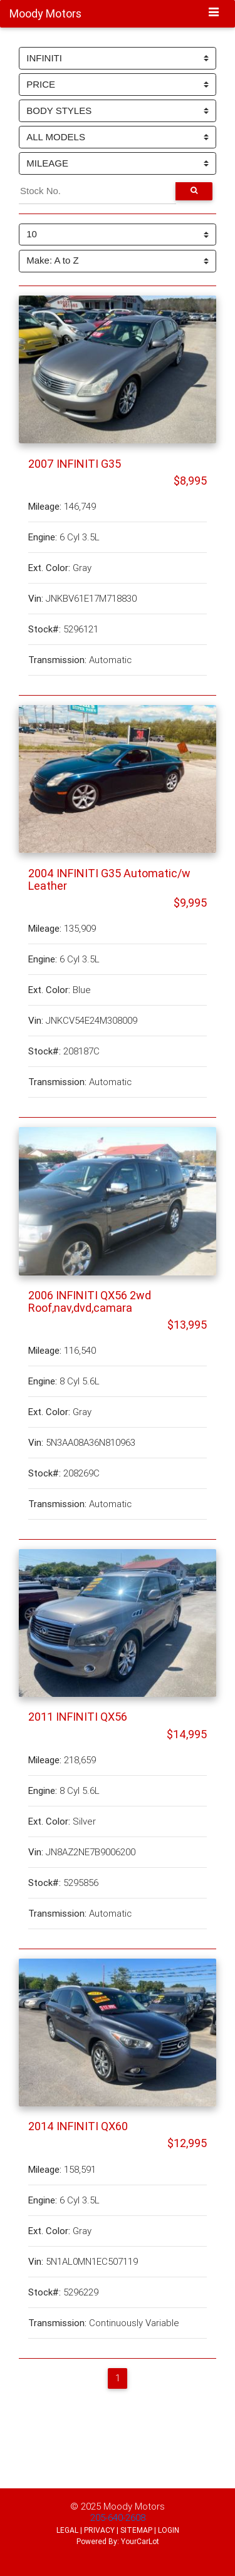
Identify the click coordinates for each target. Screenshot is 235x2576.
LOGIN (168, 2530)
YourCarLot (140, 2541)
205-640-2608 (117, 2517)
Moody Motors (134, 2506)
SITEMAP (136, 2530)
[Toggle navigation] (214, 13)
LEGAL (67, 2530)
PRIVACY (99, 2530)
